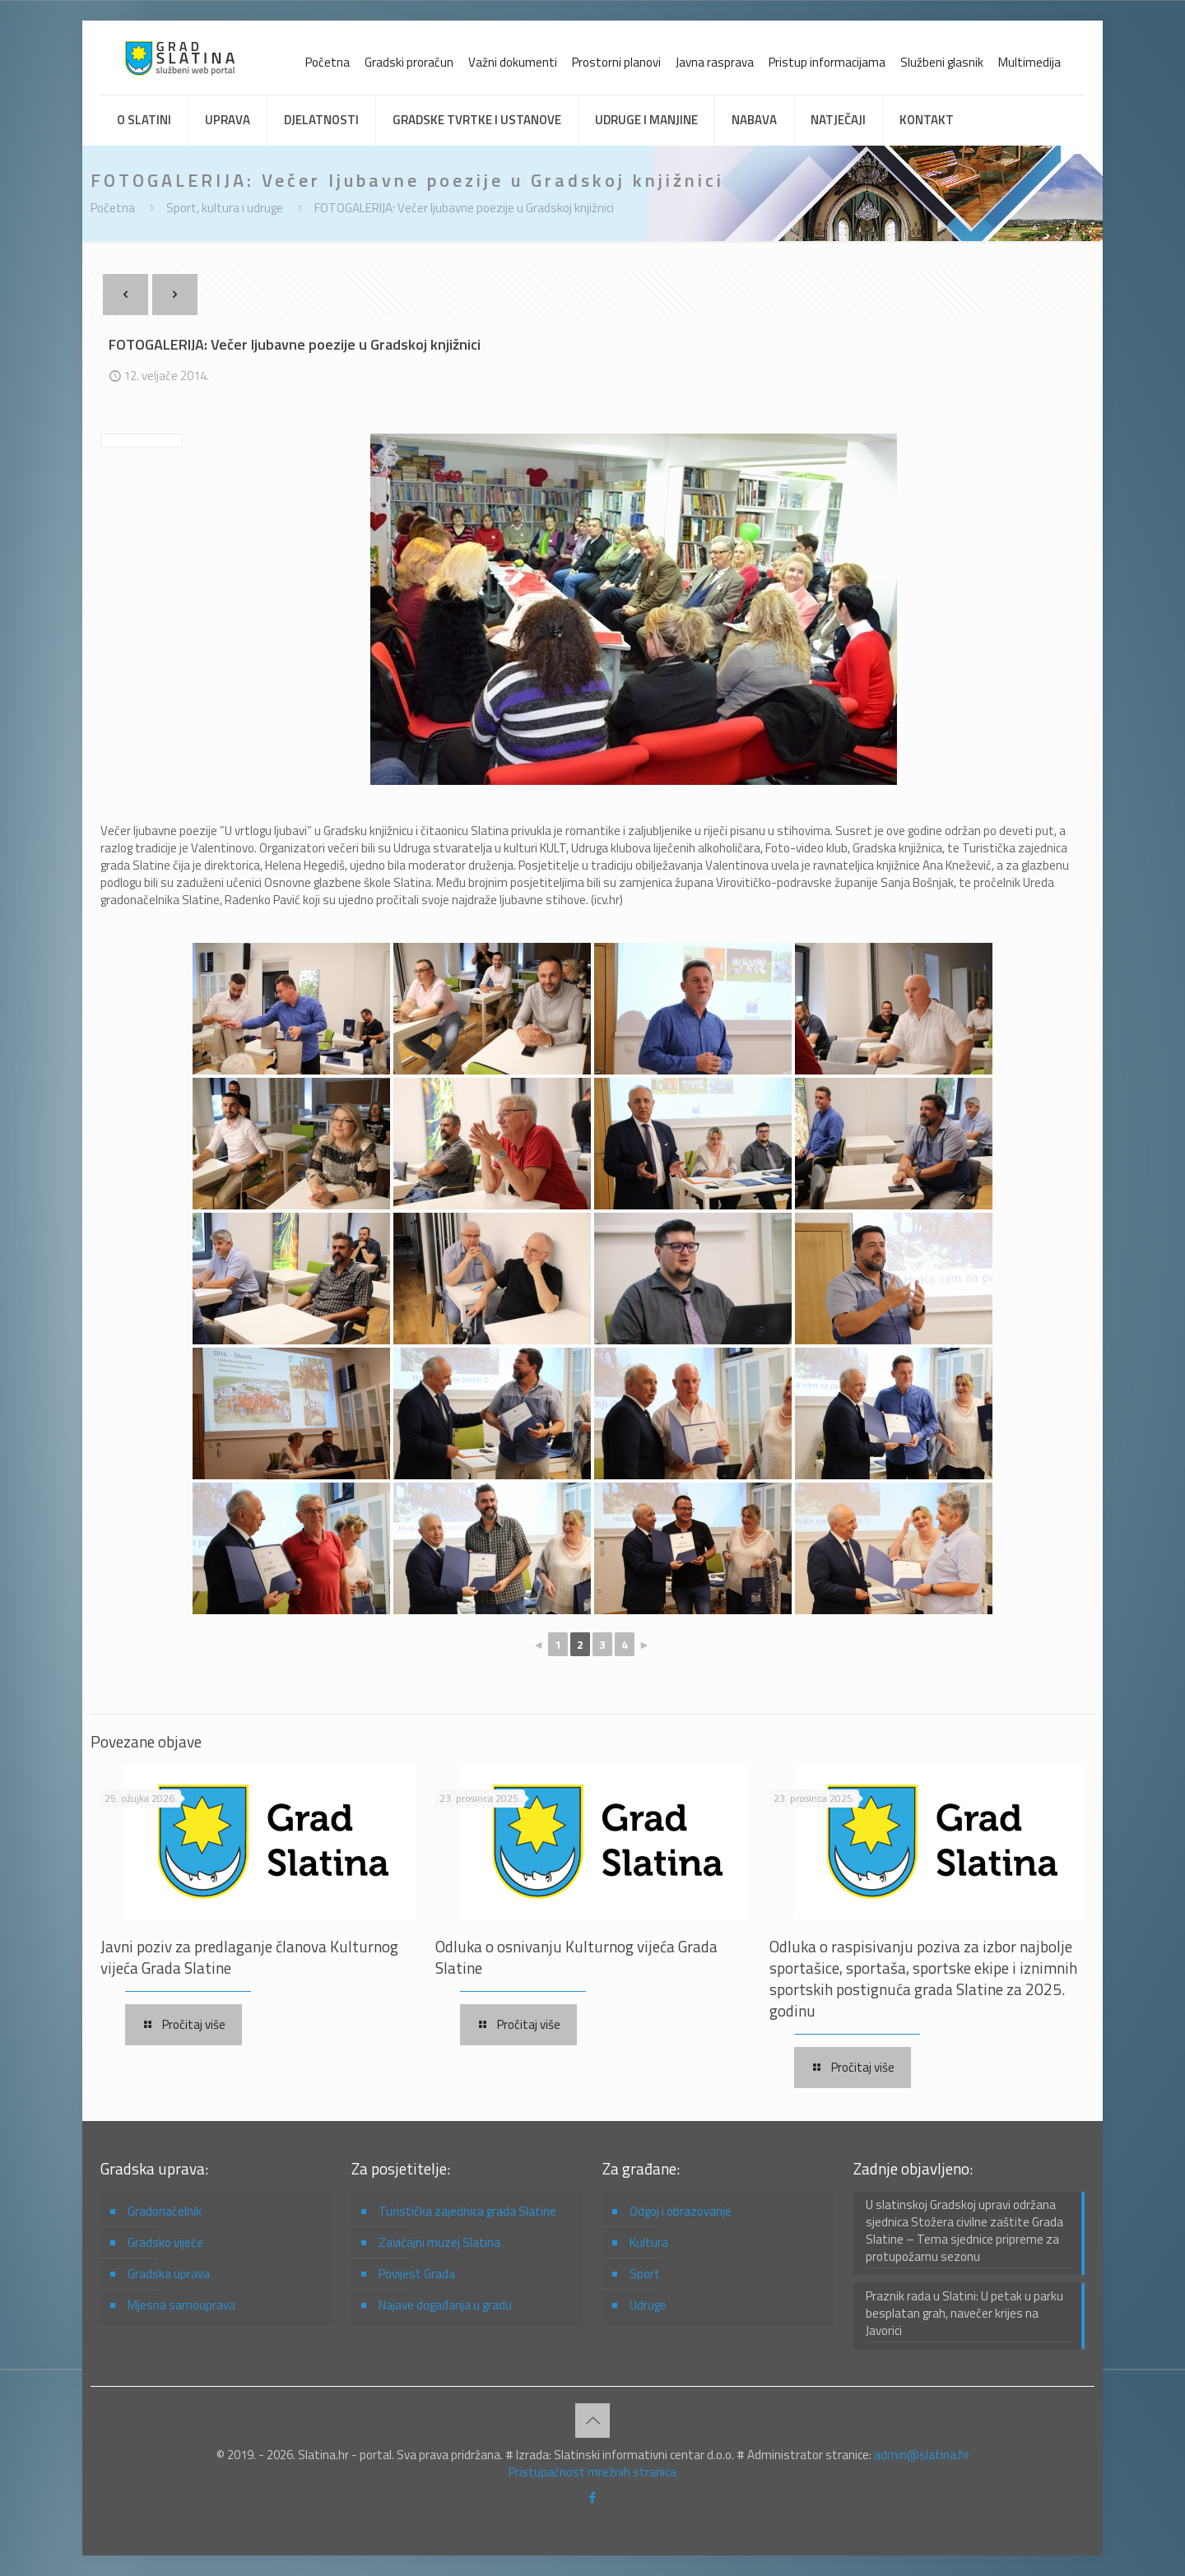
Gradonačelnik (165, 2211)
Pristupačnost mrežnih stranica (592, 2471)
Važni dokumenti (512, 62)
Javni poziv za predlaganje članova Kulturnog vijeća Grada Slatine (249, 1957)
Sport (645, 2273)
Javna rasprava (715, 62)
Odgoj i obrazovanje (681, 2211)
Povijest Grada (417, 2273)
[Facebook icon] (593, 2497)
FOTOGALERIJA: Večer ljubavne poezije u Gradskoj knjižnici (464, 207)
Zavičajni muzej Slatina (439, 2242)
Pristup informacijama (827, 62)
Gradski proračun (409, 62)
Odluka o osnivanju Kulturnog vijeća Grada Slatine (576, 1957)
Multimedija (1029, 62)
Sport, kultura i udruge (224, 207)
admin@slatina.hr (921, 2454)
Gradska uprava (169, 2273)
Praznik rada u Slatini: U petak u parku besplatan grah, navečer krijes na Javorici (964, 2313)
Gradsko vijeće (165, 2242)
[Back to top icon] (592, 2420)
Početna (327, 62)
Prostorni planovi (616, 62)
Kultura (649, 2242)
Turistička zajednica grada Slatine (467, 2211)
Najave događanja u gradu (445, 2304)
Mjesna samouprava (181, 2304)
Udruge (648, 2304)
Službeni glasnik (941, 62)
